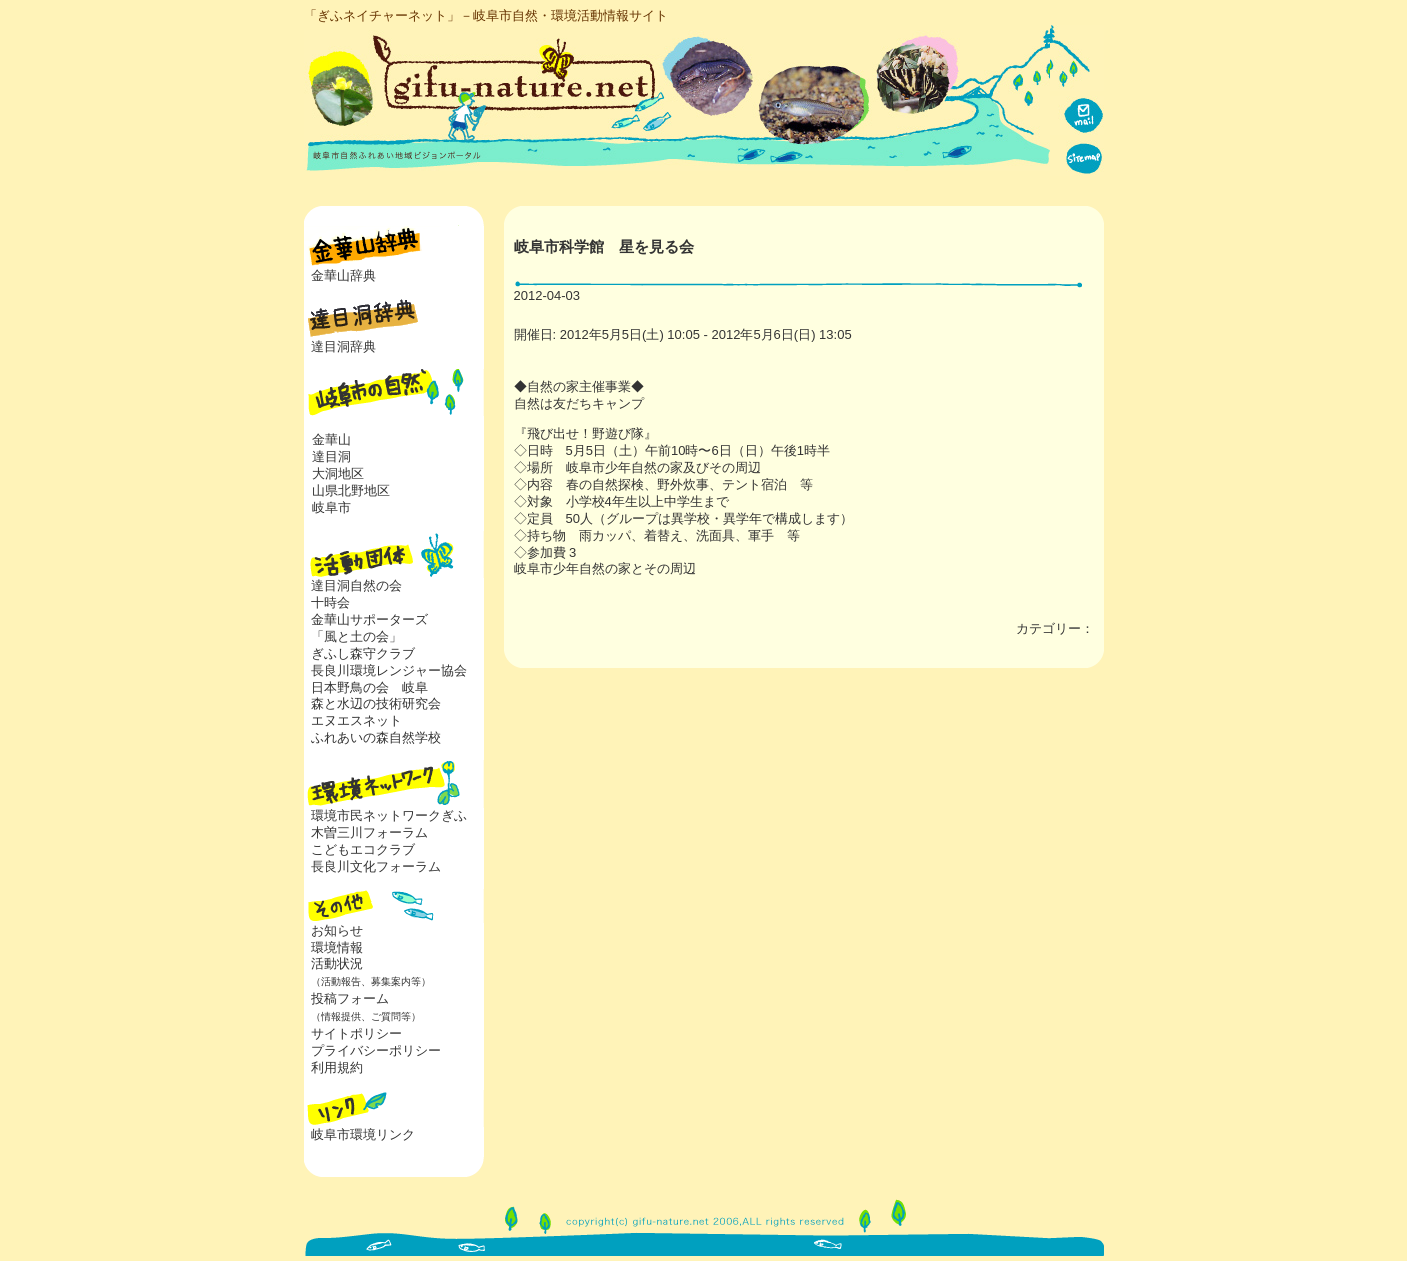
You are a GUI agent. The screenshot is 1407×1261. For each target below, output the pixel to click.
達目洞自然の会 (356, 585)
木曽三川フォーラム (369, 832)
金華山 (331, 439)
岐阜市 (331, 507)
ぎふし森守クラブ (363, 653)
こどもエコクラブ (363, 849)
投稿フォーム (362, 1007)
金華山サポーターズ (369, 619)
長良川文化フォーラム (376, 866)
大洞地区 (338, 473)
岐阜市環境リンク (363, 1134)
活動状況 (367, 972)
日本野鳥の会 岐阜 (369, 687)
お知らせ (337, 930)
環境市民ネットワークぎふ (389, 815)
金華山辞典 (343, 275)
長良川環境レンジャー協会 (389, 670)
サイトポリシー (356, 1033)
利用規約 (337, 1067)
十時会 (330, 602)
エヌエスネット (356, 720)
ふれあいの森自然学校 (376, 737)
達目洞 (331, 456)
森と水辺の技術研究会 (376, 703)
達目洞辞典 (343, 346)
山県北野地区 (351, 490)
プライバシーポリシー (376, 1050)
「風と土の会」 (356, 636)
